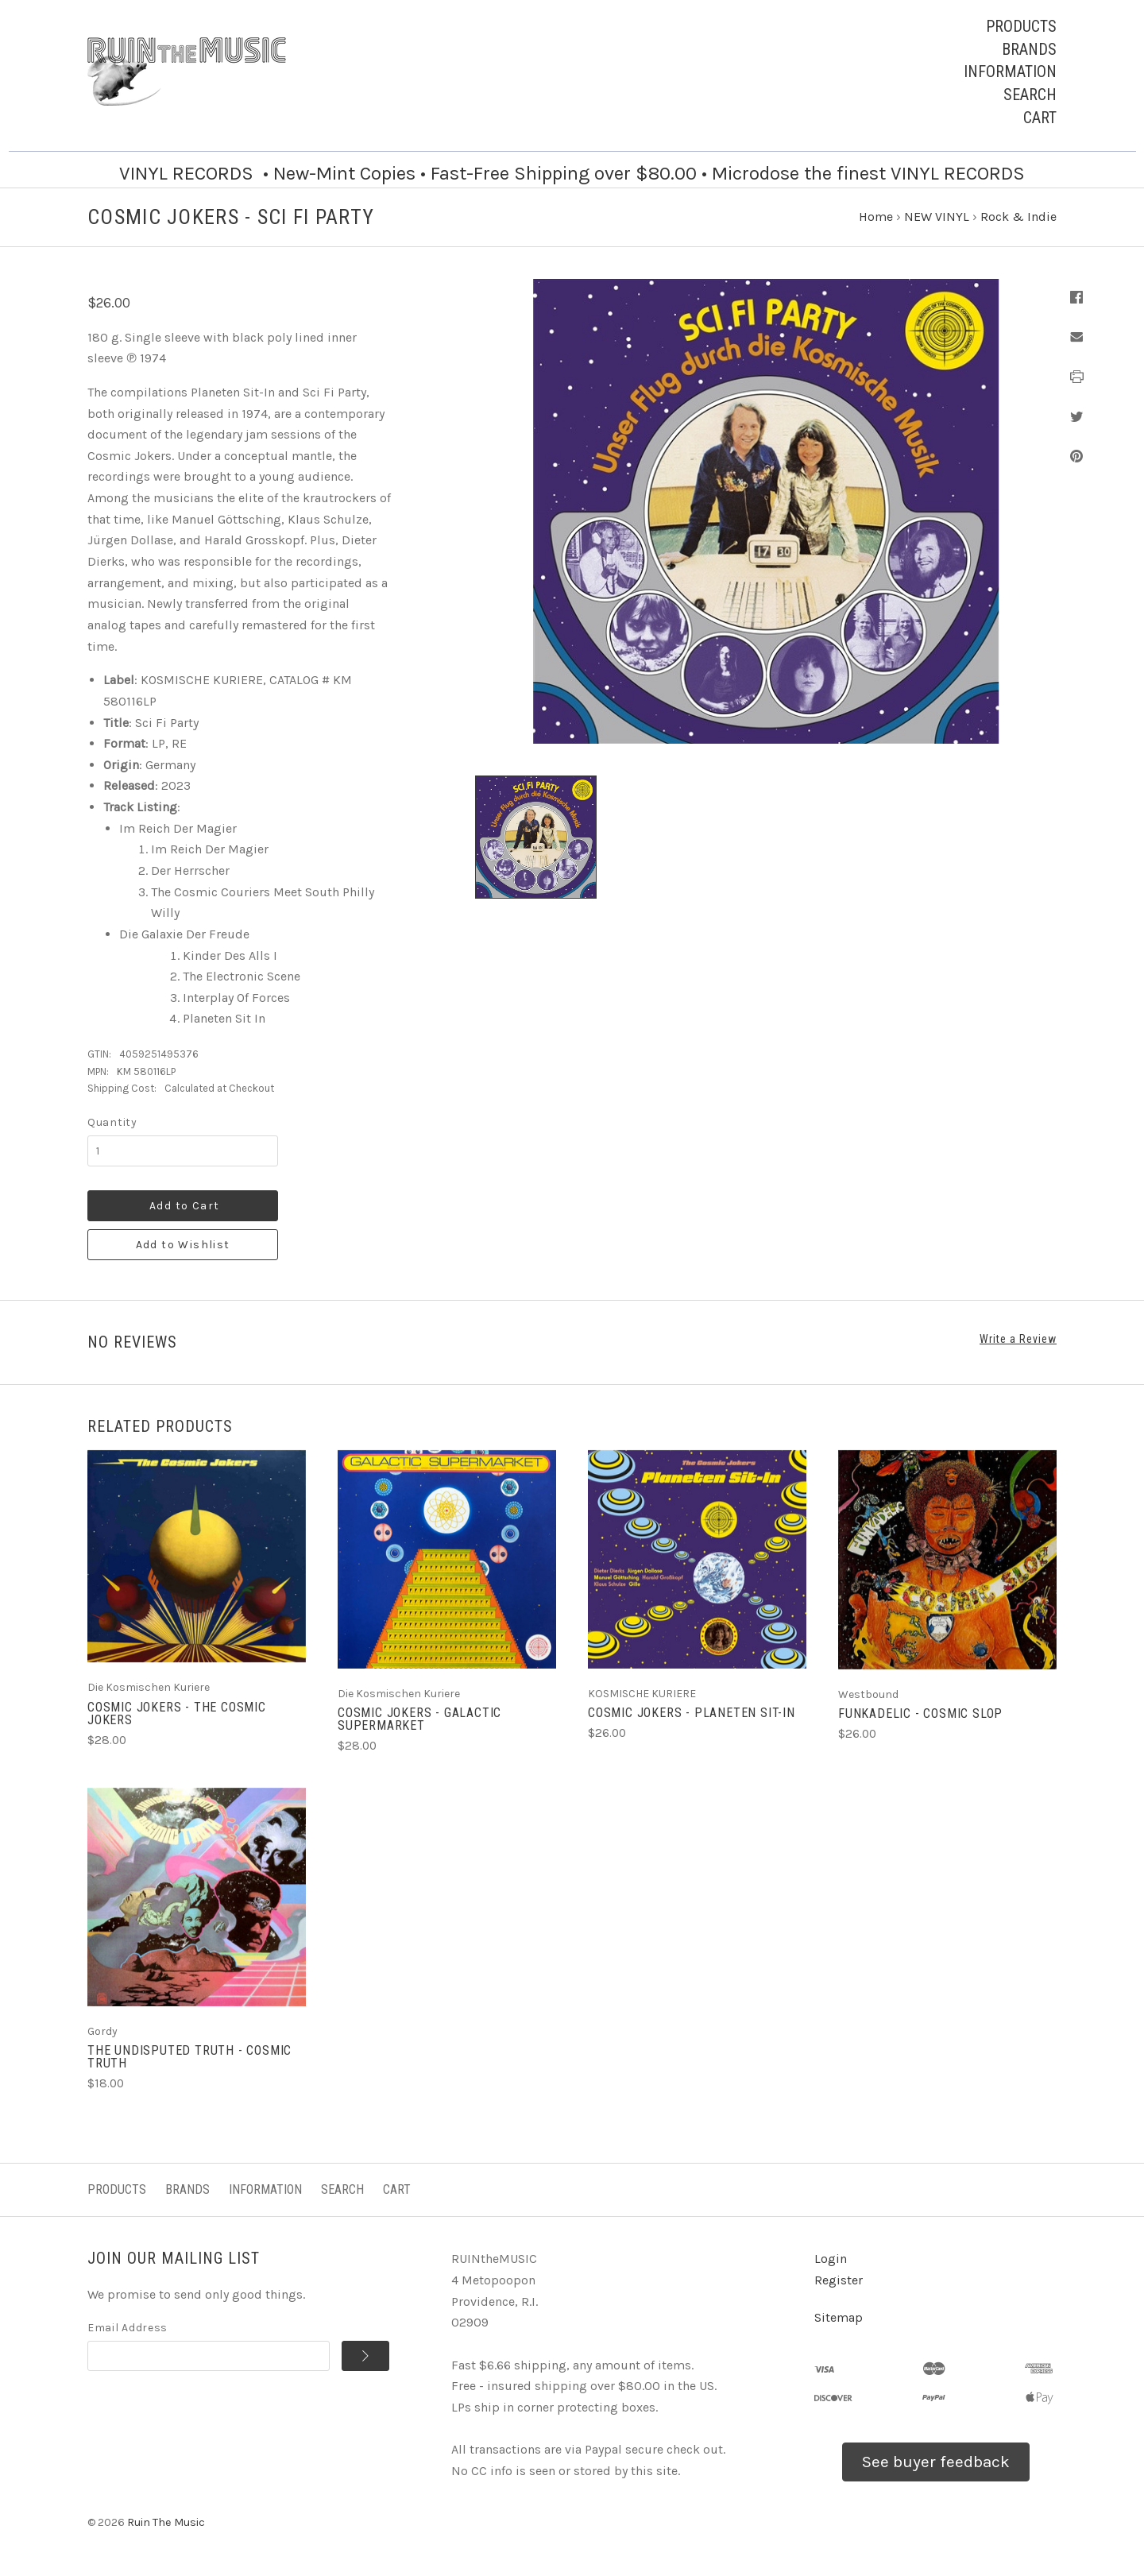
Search (1030, 94)
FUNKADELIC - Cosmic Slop (920, 1713)
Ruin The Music (166, 2522)
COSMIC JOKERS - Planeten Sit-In (691, 1712)
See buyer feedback (936, 2461)
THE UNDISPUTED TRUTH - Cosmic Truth (189, 2057)
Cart (1040, 117)
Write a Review (1018, 1338)
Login (830, 2258)
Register (838, 2280)
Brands (1029, 49)
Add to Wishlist (183, 1244)
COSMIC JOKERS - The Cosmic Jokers (176, 1713)
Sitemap (838, 2317)
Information (1010, 71)
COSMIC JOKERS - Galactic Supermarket (419, 1719)
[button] (936, 2462)
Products (1021, 26)
